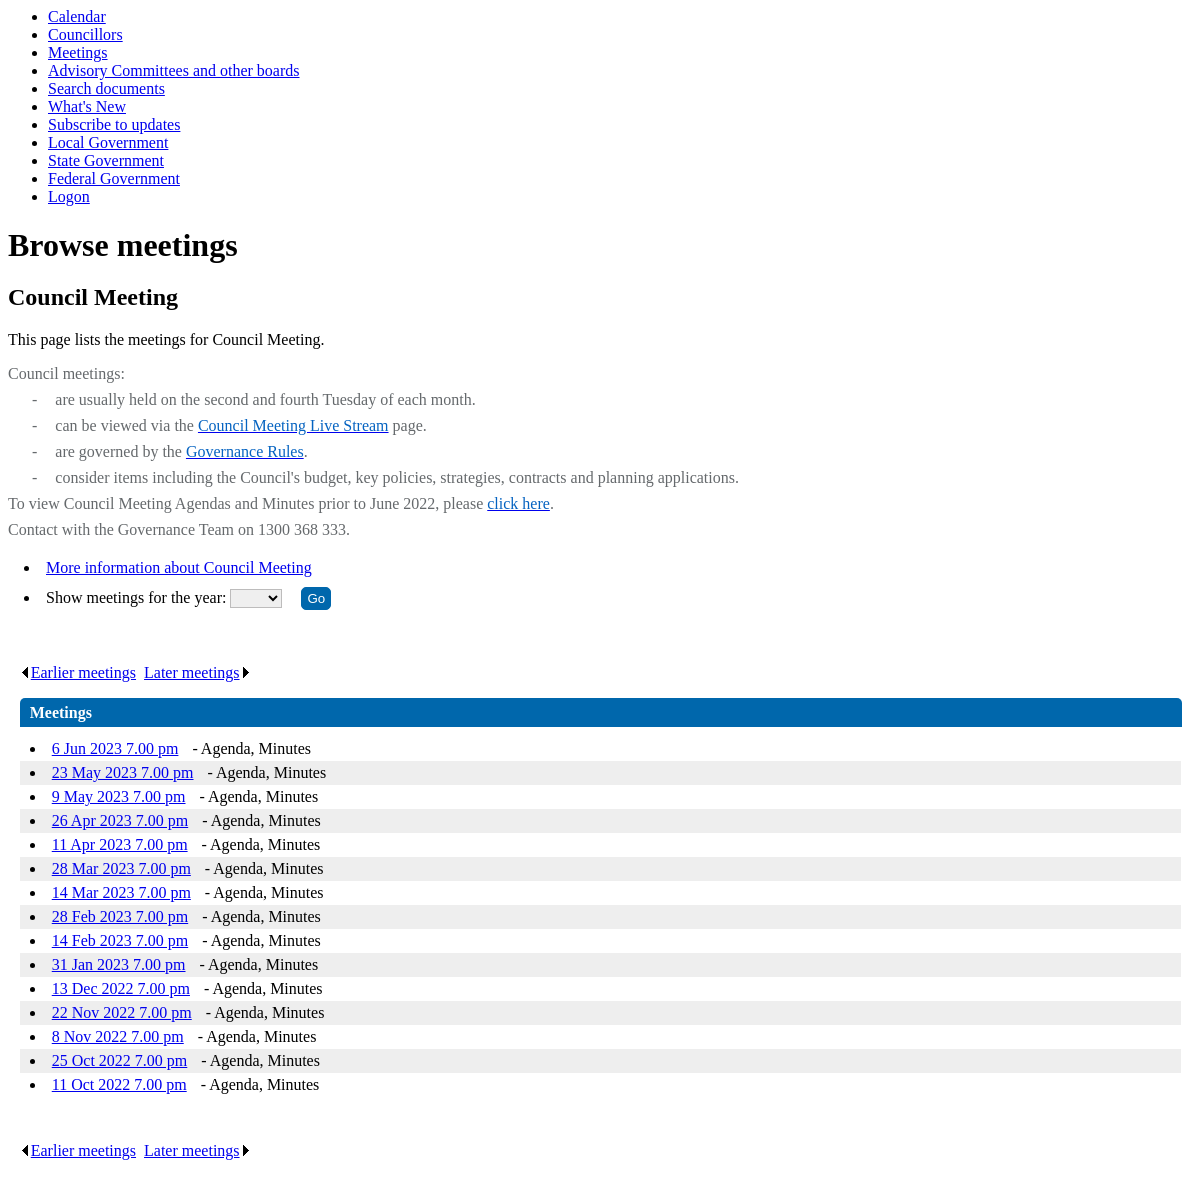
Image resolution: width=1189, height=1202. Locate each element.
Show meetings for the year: (138, 597)
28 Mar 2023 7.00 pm (121, 868)
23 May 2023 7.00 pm (123, 772)
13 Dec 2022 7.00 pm (121, 988)
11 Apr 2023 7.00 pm (120, 844)
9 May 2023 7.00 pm (119, 796)
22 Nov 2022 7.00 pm (122, 1012)
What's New (87, 106)
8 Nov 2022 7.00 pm (118, 1036)
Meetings (78, 52)
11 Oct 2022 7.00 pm (119, 1084)
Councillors (85, 34)
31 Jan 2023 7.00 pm (119, 964)
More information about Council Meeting (179, 567)
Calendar (77, 16)
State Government (106, 160)
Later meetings (197, 672)
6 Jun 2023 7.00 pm (115, 748)
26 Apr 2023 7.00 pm (120, 820)
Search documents (106, 88)
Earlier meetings (78, 672)
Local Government (108, 142)
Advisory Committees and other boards (174, 70)
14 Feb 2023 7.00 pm (120, 940)
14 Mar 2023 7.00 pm (121, 892)
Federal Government (114, 178)
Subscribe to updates (114, 124)
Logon (69, 196)
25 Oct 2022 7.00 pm (120, 1060)
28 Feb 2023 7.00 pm (120, 916)
